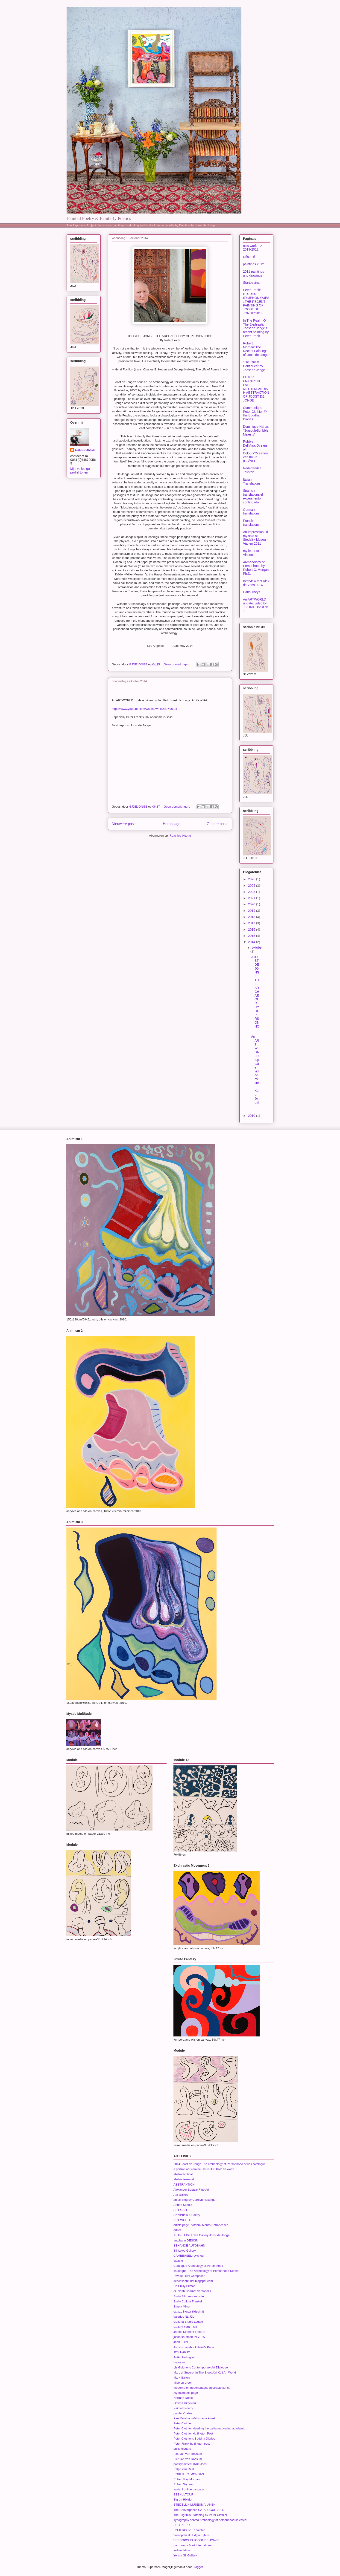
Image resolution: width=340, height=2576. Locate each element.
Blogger (198, 2567)
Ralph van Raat (183, 2469)
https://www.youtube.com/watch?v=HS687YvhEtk (144, 708)
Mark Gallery (182, 2377)
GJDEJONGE (85, 450)
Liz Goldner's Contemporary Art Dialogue (200, 2367)
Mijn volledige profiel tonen (80, 470)
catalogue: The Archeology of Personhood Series (205, 2271)
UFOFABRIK (182, 2525)
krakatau (179, 2362)
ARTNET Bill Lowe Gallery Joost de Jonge (201, 2235)
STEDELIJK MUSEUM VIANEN (194, 2504)
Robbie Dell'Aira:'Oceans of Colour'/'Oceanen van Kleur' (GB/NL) (255, 451)
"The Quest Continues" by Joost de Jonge (254, 366)
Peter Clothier (182, 2423)
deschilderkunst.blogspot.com (193, 2281)
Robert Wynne (183, 2484)
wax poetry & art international (192, 2545)
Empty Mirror (182, 2306)
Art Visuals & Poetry (186, 2215)
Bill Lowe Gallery (184, 2250)
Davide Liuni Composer (189, 2276)
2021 (252, 898)
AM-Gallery (180, 2194)
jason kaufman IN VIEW (189, 2337)
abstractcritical (183, 2174)
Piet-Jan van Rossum (187, 2453)
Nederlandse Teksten (252, 470)
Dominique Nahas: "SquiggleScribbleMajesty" (256, 430)
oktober (257, 947)
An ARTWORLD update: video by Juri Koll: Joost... (255, 1071)
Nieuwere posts (124, 824)
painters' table (182, 2413)
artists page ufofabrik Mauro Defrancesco (200, 2225)
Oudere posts (217, 824)
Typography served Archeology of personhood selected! (210, 2520)
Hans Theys (251, 592)
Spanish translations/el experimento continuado (253, 496)
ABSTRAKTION (184, 2184)
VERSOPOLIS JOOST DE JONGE (196, 2540)
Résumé (249, 257)
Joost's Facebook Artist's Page (193, 2347)
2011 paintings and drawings (253, 273)
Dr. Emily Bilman (184, 2286)
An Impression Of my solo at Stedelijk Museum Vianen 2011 (256, 537)
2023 (252, 892)
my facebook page (185, 2392)
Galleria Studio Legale (188, 2321)
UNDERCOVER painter (189, 2530)
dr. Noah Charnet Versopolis (192, 2291)
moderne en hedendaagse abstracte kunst (201, 2387)
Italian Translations (252, 481)
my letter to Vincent (251, 553)
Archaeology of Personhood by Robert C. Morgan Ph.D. (256, 567)
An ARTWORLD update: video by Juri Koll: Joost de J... (256, 605)
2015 (252, 936)
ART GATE (180, 2210)
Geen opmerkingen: (177, 664)
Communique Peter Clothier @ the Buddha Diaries (255, 413)
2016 (252, 929)
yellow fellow (181, 2550)
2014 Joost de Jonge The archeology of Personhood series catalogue (219, 2164)
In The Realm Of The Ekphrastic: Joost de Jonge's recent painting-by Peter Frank (256, 328)
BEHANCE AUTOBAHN (189, 2245)
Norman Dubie (183, 2398)
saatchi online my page (188, 2489)
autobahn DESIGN (185, 2240)
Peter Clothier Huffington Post (193, 2433)
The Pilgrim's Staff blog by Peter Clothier (200, 2515)
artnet (177, 2230)
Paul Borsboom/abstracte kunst (194, 2418)
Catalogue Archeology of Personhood (198, 2265)
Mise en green (182, 2382)
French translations (251, 522)
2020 (252, 904)
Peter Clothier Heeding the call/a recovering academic (209, 2428)
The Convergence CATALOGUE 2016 (198, 2510)
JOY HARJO (181, 2352)
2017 (252, 923)
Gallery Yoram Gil (185, 2326)
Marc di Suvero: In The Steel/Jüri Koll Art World (204, 2372)
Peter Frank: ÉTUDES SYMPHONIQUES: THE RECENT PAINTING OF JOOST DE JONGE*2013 (256, 301)
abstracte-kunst (183, 2179)
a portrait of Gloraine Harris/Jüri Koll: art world (203, 2169)
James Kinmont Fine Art (189, 2331)
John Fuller (180, 2342)
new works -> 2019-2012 (252, 247)
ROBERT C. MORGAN (188, 2474)
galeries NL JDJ (183, 2316)
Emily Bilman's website (188, 2296)
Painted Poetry (183, 2408)
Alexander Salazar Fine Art (191, 2189)
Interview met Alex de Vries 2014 (256, 583)
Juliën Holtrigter (183, 2357)
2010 (252, 1116)
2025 (252, 885)
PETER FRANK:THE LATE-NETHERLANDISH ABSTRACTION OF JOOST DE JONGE (256, 388)
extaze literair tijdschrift (188, 2311)
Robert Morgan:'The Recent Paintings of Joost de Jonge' (256, 349)
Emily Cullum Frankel (187, 2301)
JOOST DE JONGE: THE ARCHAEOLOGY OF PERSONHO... (255, 993)
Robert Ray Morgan (186, 2479)
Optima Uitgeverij (184, 2403)
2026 (252, 879)
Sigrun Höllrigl (182, 2499)
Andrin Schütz (182, 2204)
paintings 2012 (253, 264)
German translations (251, 511)
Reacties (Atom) (180, 835)
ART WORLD (182, 2220)
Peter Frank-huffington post (191, 2443)
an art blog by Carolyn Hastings (194, 2199)
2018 (252, 917)
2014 (252, 942)
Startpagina (251, 282)
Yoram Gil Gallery (185, 2555)
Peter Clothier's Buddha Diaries (194, 2438)
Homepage (171, 824)
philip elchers (182, 2448)
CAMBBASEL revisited (188, 2255)
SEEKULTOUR (183, 2494)
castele (178, 2260)
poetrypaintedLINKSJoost (190, 2464)
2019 (252, 911)
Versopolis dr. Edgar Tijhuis (191, 2535)
